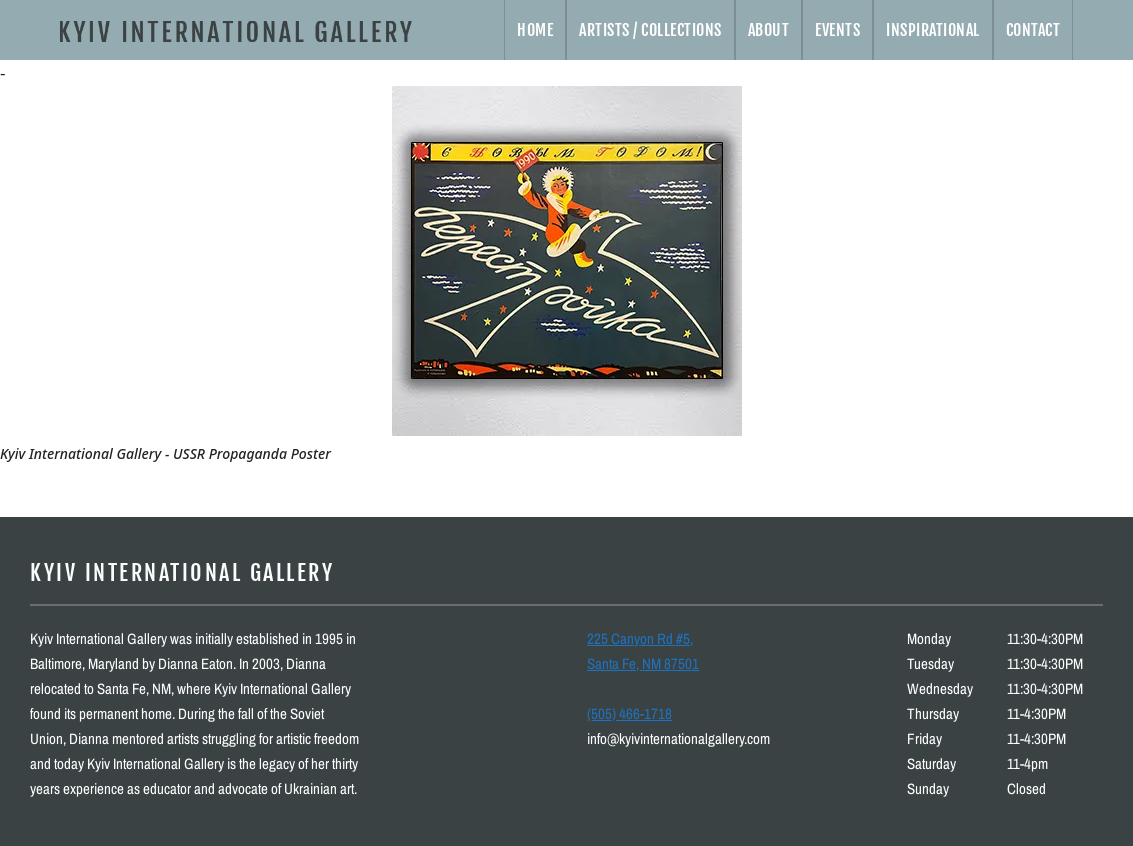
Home (535, 30)
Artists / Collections (650, 30)
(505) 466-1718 (629, 713)
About (769, 30)
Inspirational (933, 30)
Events (837, 30)
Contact (1033, 30)
